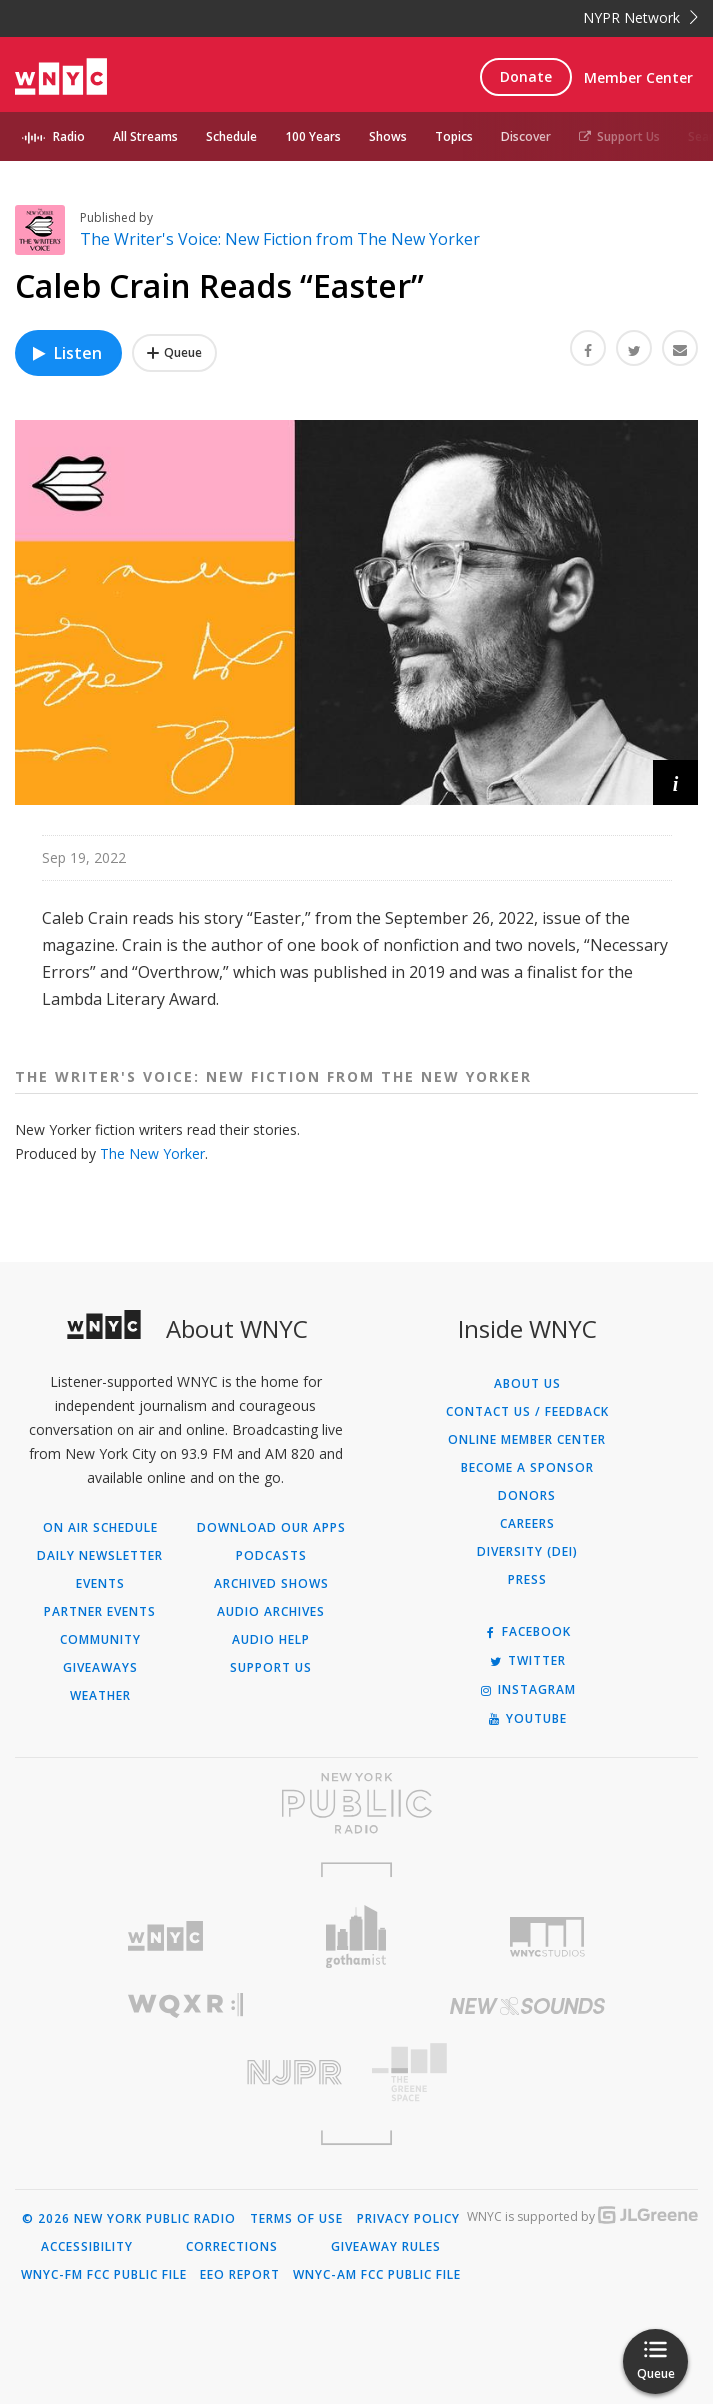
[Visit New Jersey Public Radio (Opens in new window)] (186, 2072)
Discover (526, 136)
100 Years (313, 136)
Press (527, 1580)
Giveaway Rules (386, 2247)
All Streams (145, 136)
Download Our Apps (271, 1528)
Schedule (231, 136)
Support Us (619, 136)
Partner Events (100, 1612)
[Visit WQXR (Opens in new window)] (186, 2005)
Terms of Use (296, 2219)
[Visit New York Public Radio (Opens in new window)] (356, 1803)
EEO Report (240, 2275)
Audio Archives (271, 1612)
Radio (69, 136)
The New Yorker (152, 1153)
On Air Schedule (100, 1528)
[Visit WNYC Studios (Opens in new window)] (547, 1937)
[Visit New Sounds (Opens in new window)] (528, 2006)
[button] (675, 782)
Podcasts (271, 1556)
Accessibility (87, 2247)
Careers (527, 1524)
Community (100, 1640)
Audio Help (271, 1640)
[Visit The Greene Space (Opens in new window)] (528, 2072)
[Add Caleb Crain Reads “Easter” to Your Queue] (174, 353)
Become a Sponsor (527, 1468)
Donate (526, 76)
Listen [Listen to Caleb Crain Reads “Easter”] (66, 353)
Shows (388, 136)
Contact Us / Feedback (527, 1412)
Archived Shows (271, 1584)
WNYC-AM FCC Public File (377, 2275)
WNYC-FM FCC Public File (104, 2275)
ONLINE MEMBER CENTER (527, 1440)
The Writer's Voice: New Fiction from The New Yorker (280, 239)
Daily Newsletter (100, 1556)
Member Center (638, 77)
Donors (527, 1496)
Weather (100, 1696)
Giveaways (100, 1668)
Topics (454, 136)
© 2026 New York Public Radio (129, 2219)
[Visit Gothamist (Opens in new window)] (356, 1936)
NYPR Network (640, 17)
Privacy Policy (408, 2219)
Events (100, 1584)
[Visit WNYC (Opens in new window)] (165, 1936)
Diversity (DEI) (527, 1552)
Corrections (232, 2247)
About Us (527, 1384)
